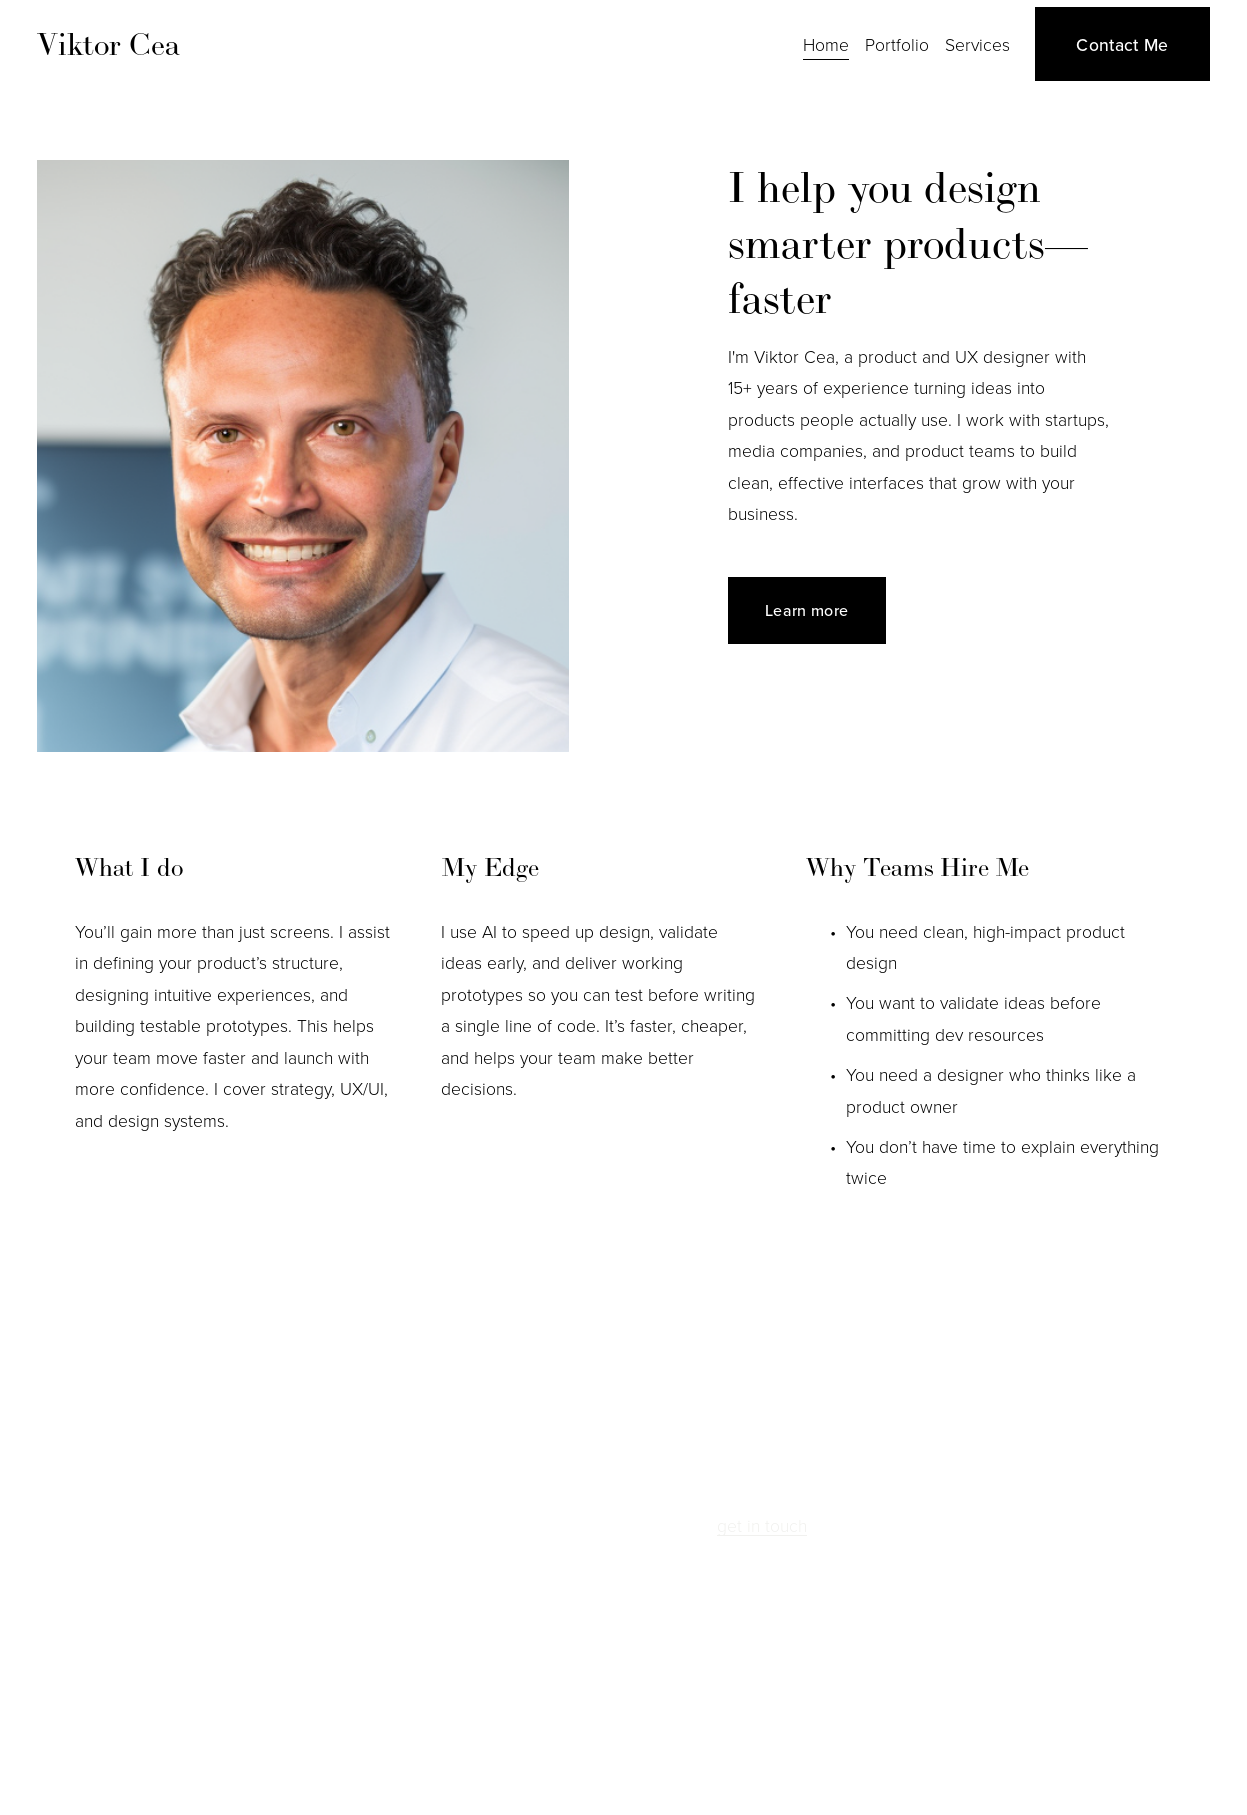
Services (977, 44)
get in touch (762, 1525)
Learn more (806, 610)
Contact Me (1122, 44)
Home (826, 44)
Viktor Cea (108, 44)
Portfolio (897, 44)
